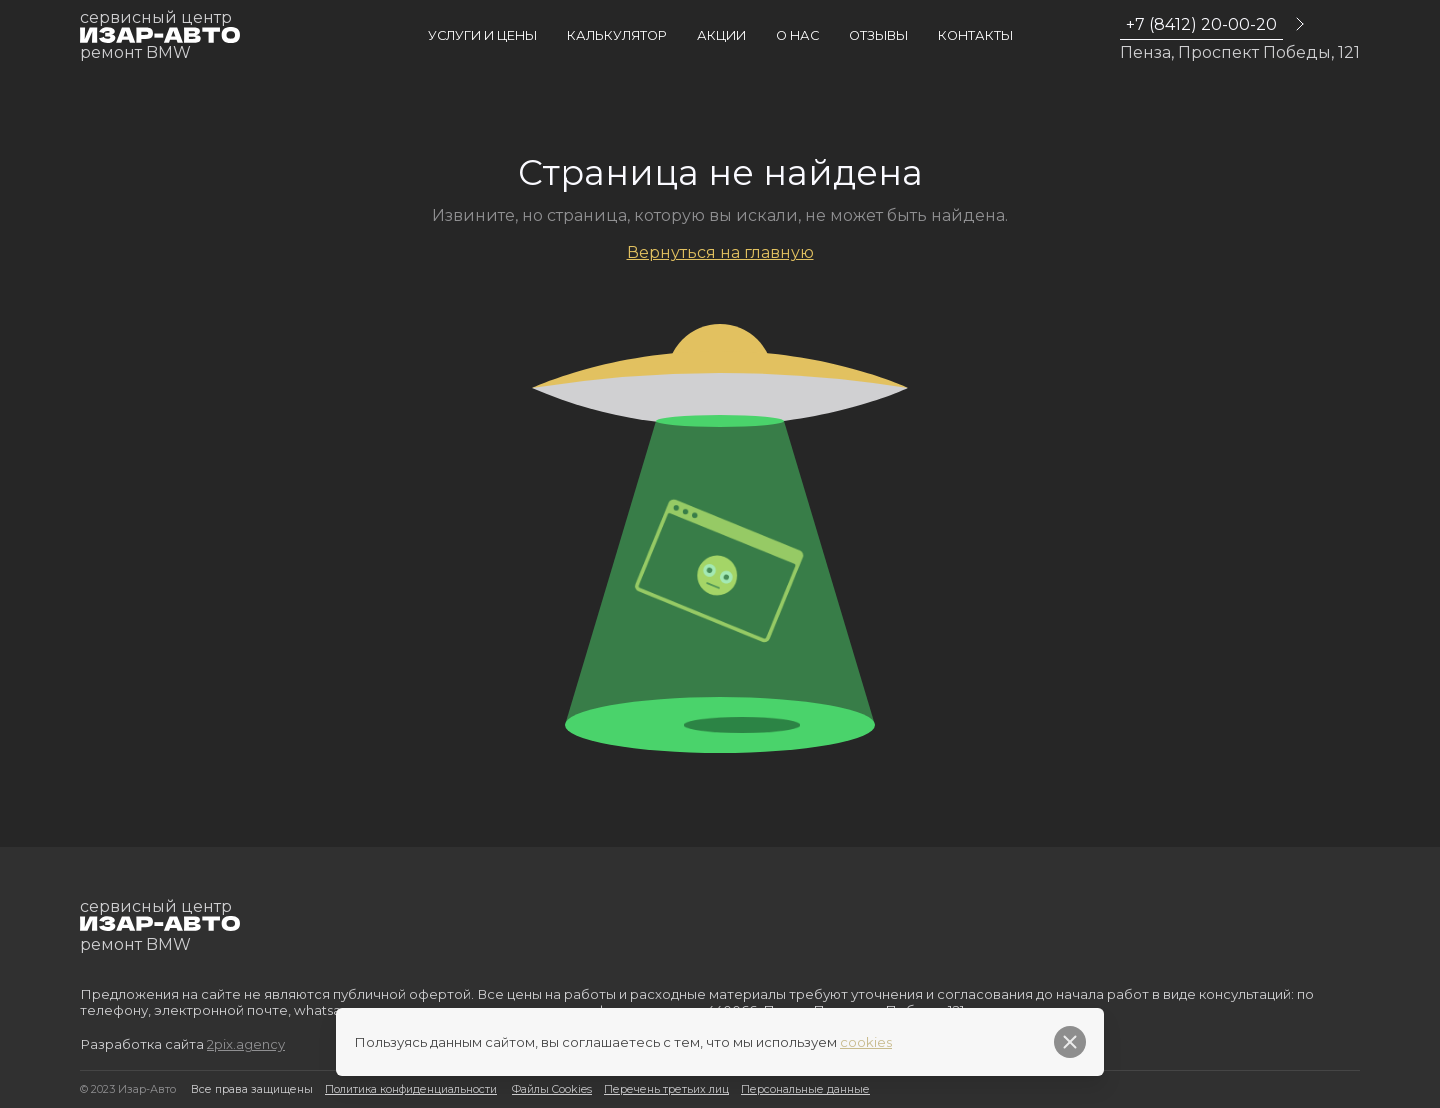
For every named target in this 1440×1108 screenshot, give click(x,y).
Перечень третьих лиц (666, 1089)
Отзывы (878, 35)
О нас (797, 35)
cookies (866, 1042)
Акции (721, 35)
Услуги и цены (482, 35)
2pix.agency (246, 1044)
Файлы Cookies (552, 1089)
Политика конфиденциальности (411, 1089)
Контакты (975, 35)
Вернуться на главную (720, 252)
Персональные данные (805, 1089)
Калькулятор (617, 35)
